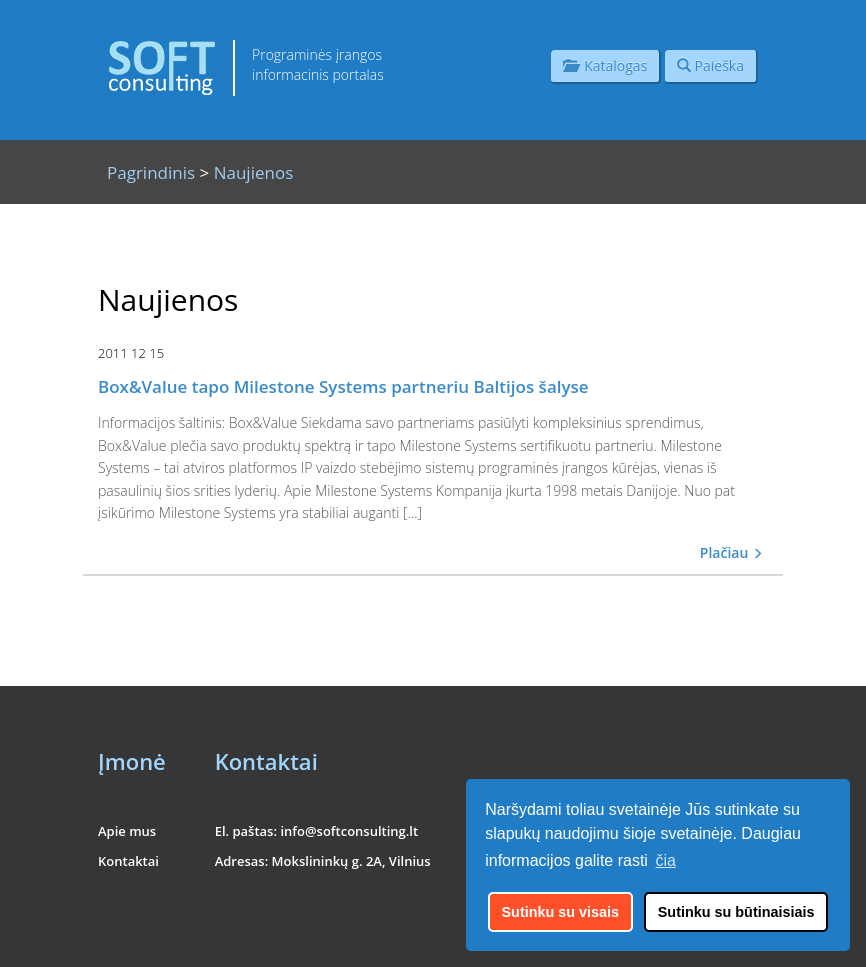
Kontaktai (128, 861)
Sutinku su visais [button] (561, 912)
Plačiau (731, 552)
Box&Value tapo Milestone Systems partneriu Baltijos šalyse (343, 386)
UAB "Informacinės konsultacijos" (686, 939)
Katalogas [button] (605, 65)
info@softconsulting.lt (349, 831)
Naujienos (254, 172)
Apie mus (127, 831)
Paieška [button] (710, 65)
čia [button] (666, 860)
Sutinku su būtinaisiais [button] (736, 912)
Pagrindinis (151, 172)
